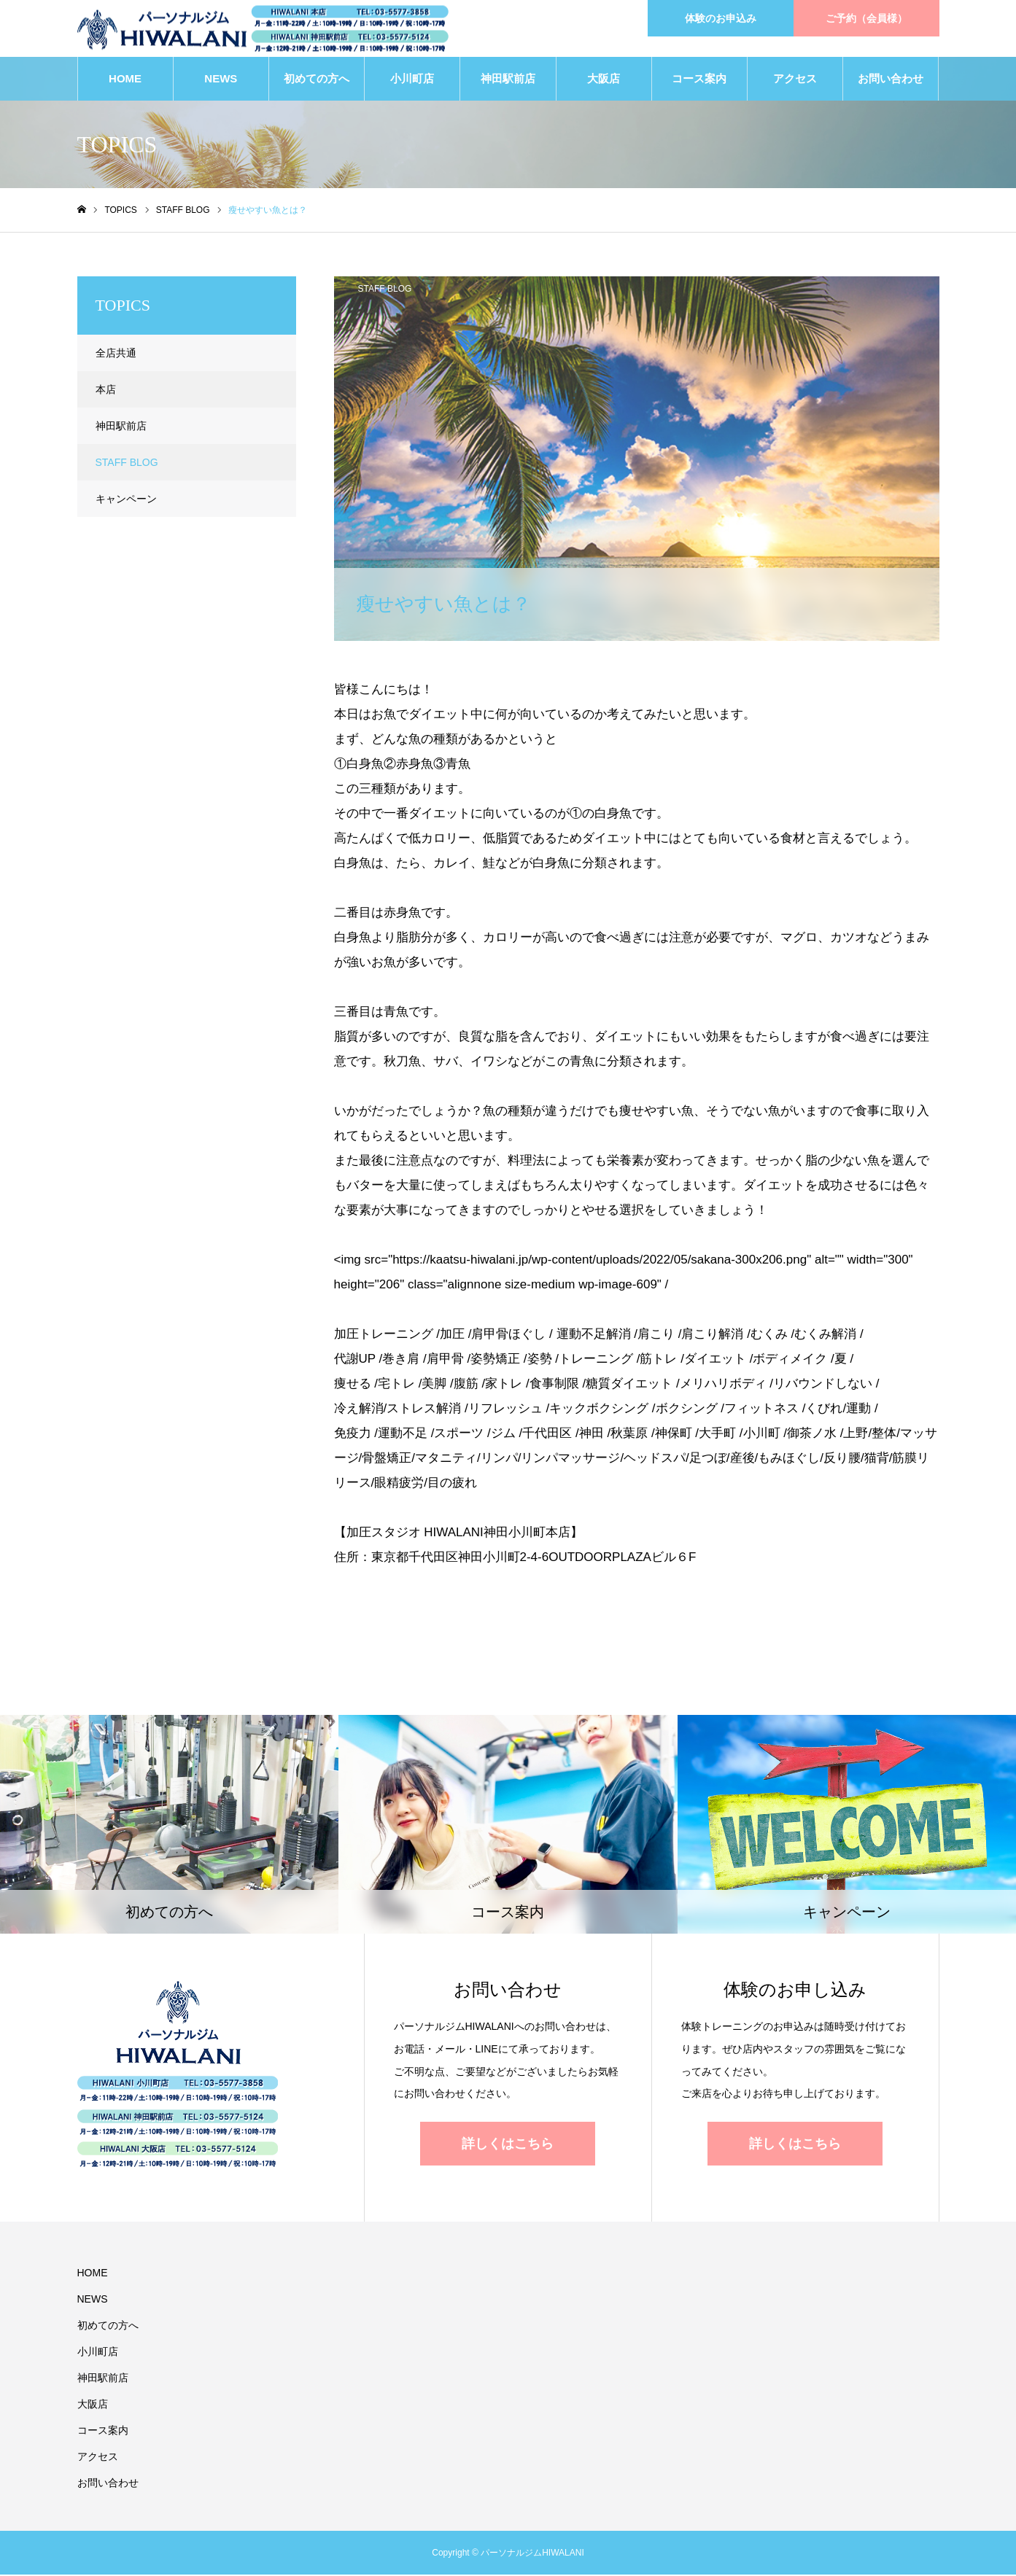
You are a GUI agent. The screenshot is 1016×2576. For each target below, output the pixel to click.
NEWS (220, 80)
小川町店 (412, 80)
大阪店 (603, 80)
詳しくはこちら (508, 2145)
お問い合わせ (890, 80)
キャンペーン (126, 500)
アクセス (795, 80)
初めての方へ (316, 80)
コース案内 (699, 80)
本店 (106, 391)
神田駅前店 (508, 80)
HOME (125, 80)
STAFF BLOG (385, 290)
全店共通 (116, 354)
